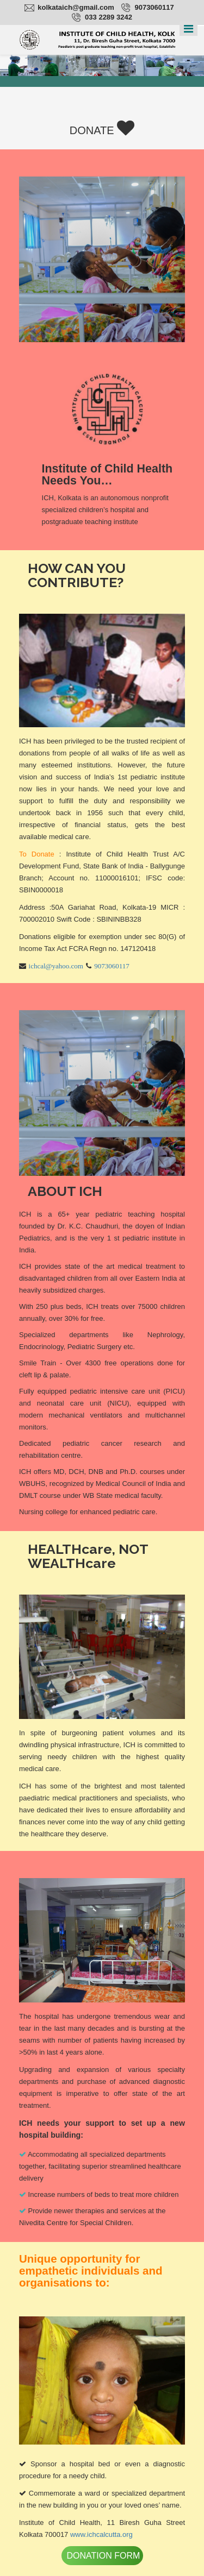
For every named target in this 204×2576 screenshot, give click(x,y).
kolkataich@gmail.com (76, 7)
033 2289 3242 (108, 17)
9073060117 (154, 7)
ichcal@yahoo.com (56, 965)
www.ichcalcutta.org (101, 2534)
